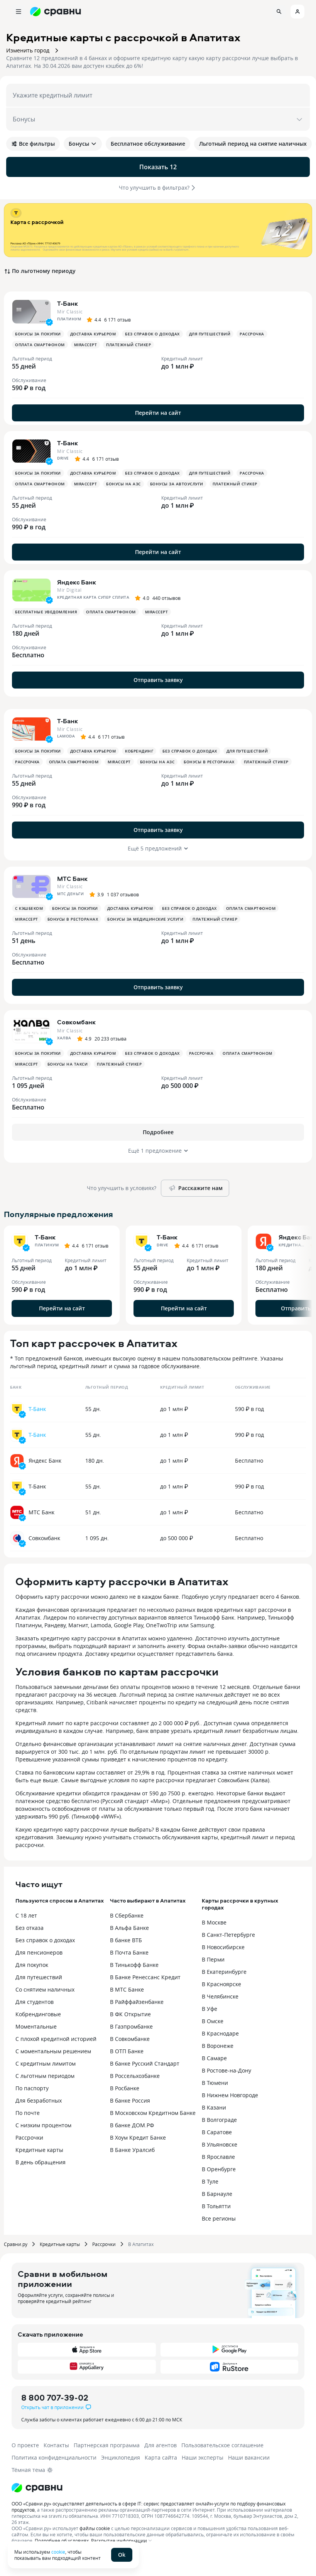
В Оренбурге (219, 2169)
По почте (27, 2112)
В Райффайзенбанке (137, 2001)
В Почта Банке (129, 1952)
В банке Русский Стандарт (144, 2063)
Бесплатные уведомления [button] (46, 612)
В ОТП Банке (127, 2051)
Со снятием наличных (44, 1989)
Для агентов (160, 2445)
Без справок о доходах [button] (152, 334)
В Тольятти (216, 2206)
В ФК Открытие (130, 2014)
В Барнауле (217, 2193)
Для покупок (31, 1964)
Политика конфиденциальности (54, 2457)
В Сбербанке (127, 1915)
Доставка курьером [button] (93, 334)
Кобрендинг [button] (139, 751)
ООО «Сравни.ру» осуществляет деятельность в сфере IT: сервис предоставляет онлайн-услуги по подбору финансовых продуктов (149, 2506)
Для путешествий (38, 1977)
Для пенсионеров (39, 1952)
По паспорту (32, 2088)
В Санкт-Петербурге (228, 1934)
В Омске (212, 2021)
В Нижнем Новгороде (230, 2095)
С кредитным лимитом (45, 2063)
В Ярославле (218, 2156)
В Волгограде (219, 2119)
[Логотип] (37, 2487)
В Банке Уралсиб (132, 2149)
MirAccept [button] (85, 344)
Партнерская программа (107, 2445)
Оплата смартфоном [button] (40, 344)
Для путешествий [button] (210, 334)
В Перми (213, 1959)
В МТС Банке (127, 1989)
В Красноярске (221, 1984)
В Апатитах (141, 2244)
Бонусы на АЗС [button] (123, 484)
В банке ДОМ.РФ (132, 2125)
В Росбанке (124, 2088)
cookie (58, 2552)
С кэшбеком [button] (29, 908)
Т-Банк (37, 1409)
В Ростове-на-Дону (226, 2070)
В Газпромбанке (131, 2026)
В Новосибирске (223, 1947)
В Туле (210, 2181)
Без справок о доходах (45, 1940)
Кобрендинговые (38, 2014)
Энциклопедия (120, 2457)
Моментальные (36, 2026)
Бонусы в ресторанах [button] (209, 761)
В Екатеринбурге (224, 1971)
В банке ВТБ (126, 1940)
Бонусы (83, 143)
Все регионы (219, 2218)
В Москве (214, 1922)
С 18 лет (26, 1915)
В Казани (214, 2107)
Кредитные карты (39, 2149)
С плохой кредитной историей (55, 2038)
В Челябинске (220, 1996)
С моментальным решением (53, 2051)
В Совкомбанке (130, 2038)
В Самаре (214, 2058)
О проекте (25, 2445)
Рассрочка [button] (252, 334)
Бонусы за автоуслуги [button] (176, 484)
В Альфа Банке (129, 1927)
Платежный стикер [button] (128, 344)
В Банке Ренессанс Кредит (145, 1977)
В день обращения (40, 2162)
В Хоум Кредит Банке (138, 2137)
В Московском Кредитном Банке (153, 2112)
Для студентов (34, 2001)
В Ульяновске (219, 2144)
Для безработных (38, 2100)
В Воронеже (217, 2045)
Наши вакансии (249, 2457)
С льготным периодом (44, 2075)
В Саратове (217, 2132)
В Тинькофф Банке (134, 1964)
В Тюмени (215, 2082)
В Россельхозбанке (135, 2075)
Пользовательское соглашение (222, 2445)
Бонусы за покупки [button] (38, 334)
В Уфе (209, 2008)
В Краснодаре (220, 2033)
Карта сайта (161, 2457)
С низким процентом (43, 2125)
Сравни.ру (15, 2244)
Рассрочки (29, 2137)
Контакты (56, 2445)
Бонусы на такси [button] (67, 1064)
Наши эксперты (202, 2457)
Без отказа (29, 1927)
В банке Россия (130, 2100)
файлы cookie (94, 2528)
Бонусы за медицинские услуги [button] (145, 919)
